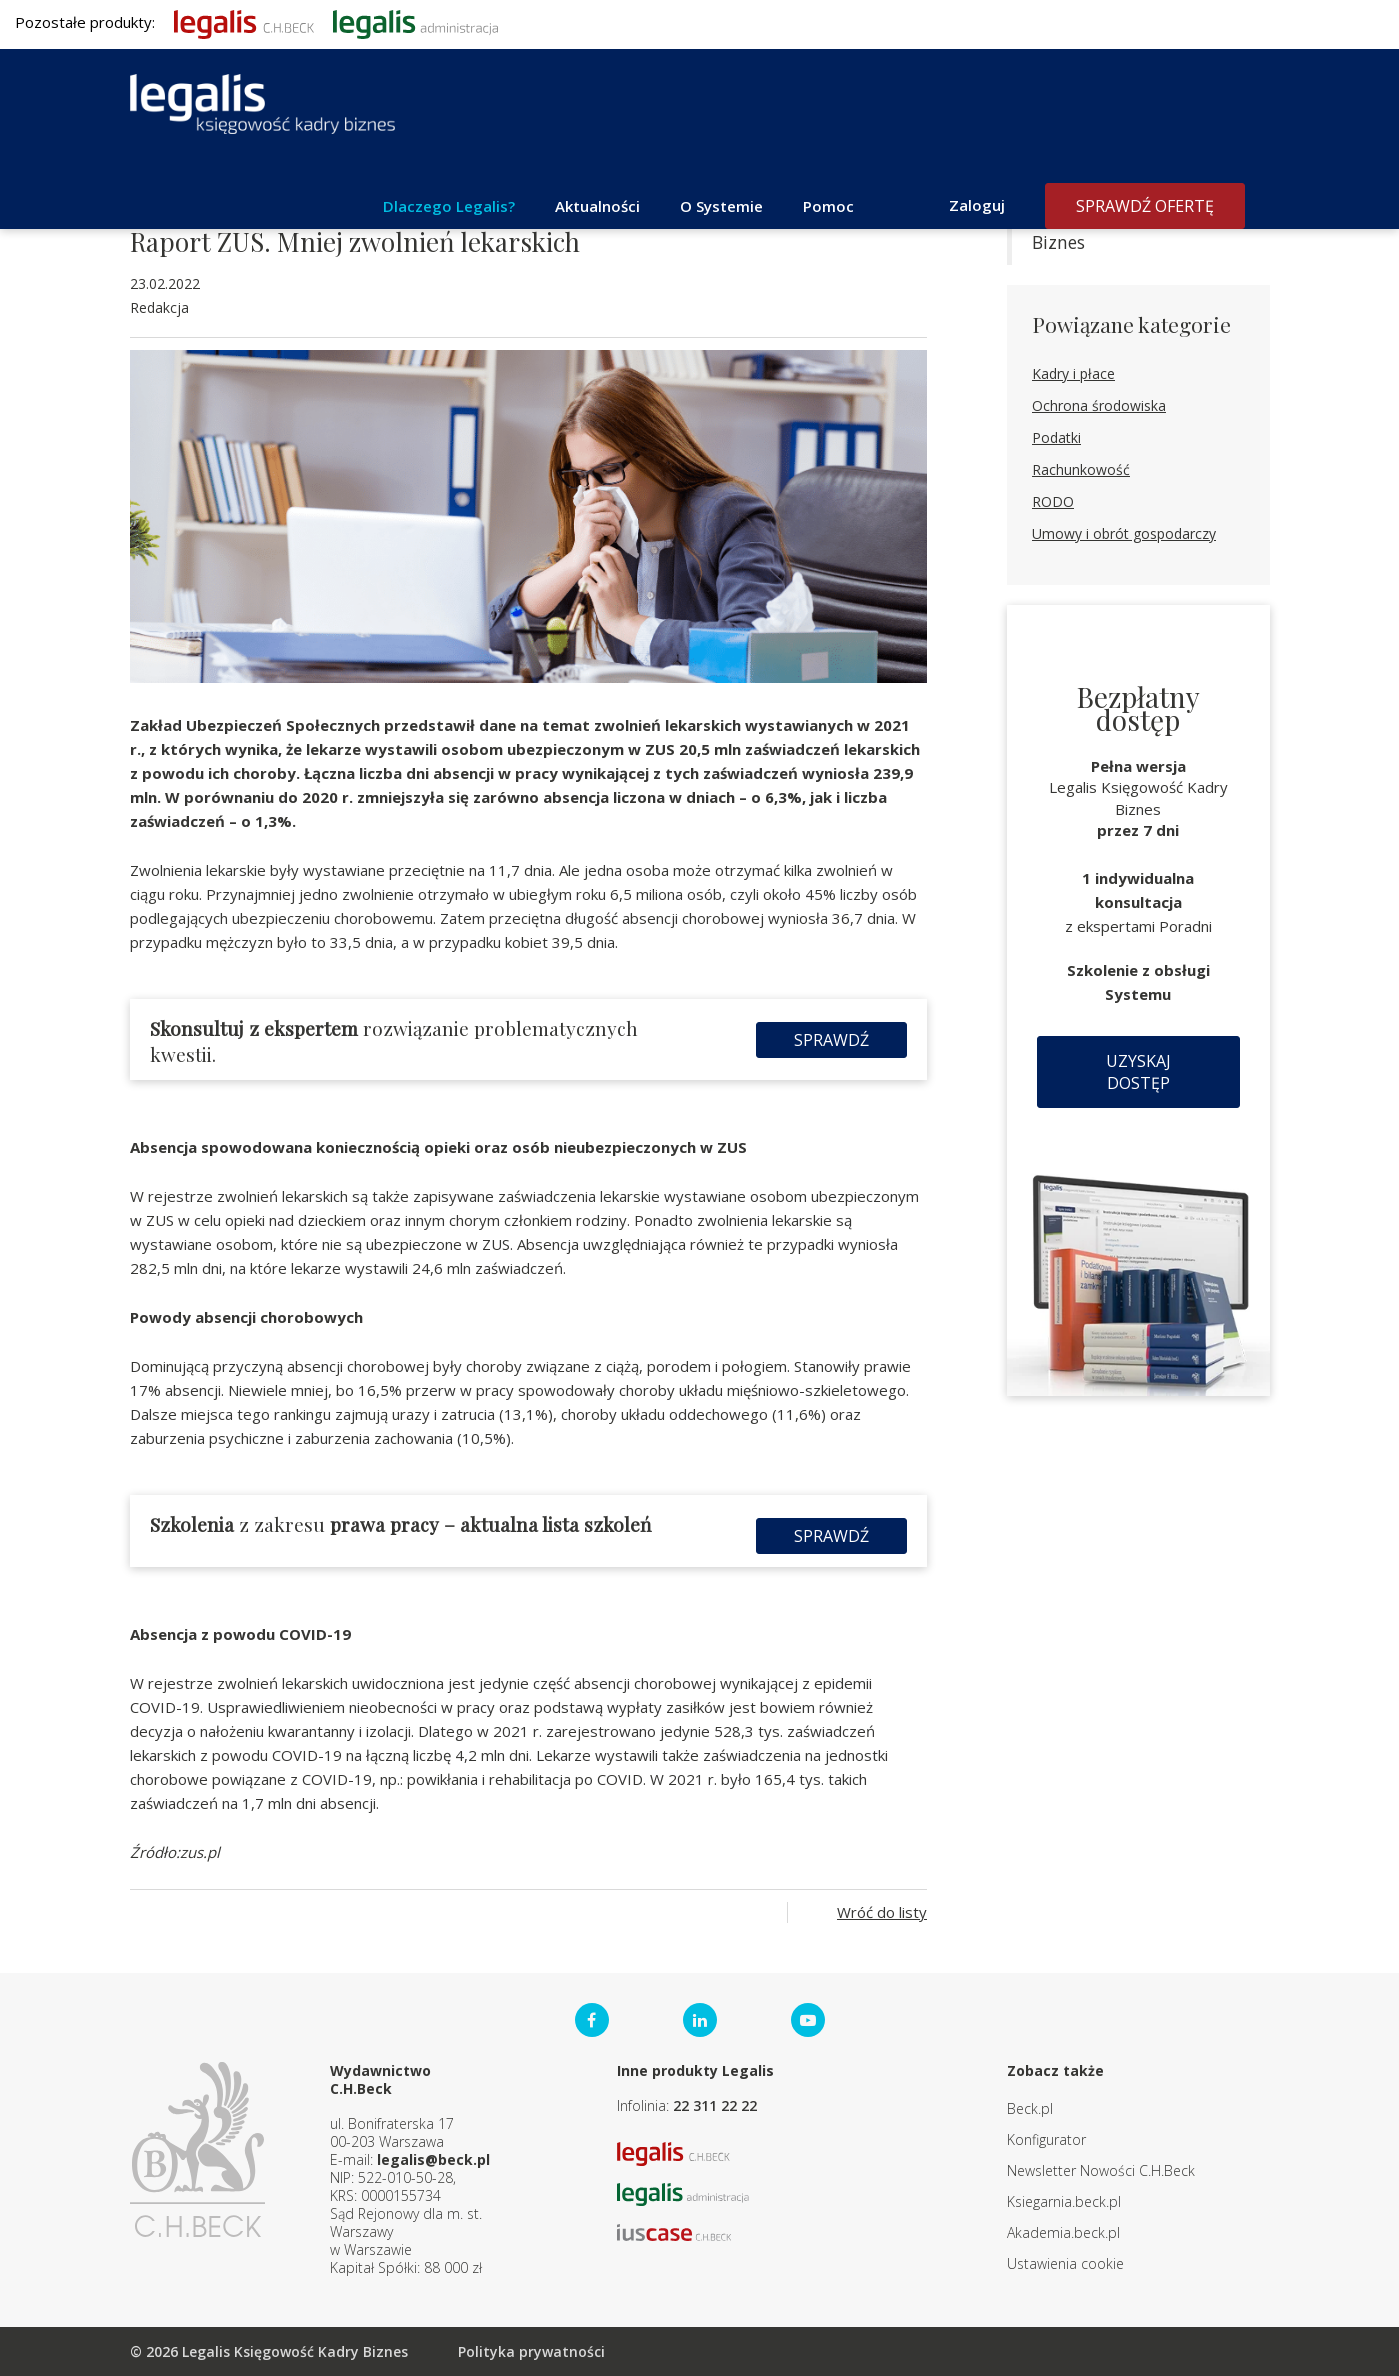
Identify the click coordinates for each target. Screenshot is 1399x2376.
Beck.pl (1030, 2108)
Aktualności (597, 206)
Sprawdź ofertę (1145, 206)
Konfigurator (1046, 2139)
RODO (1053, 501)
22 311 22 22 (715, 2105)
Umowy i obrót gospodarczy (1124, 533)
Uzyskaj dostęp (1138, 1072)
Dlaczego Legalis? (449, 206)
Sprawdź (831, 1040)
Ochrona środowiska (1099, 405)
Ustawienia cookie (1065, 2263)
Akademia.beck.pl (1063, 2232)
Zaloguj (977, 205)
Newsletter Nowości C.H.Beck (1101, 2170)
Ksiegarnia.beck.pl (1064, 2201)
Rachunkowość (1081, 469)
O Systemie (721, 206)
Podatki (1056, 437)
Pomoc (828, 206)
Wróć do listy (882, 1912)
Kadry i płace (1073, 373)
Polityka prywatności (531, 2351)
